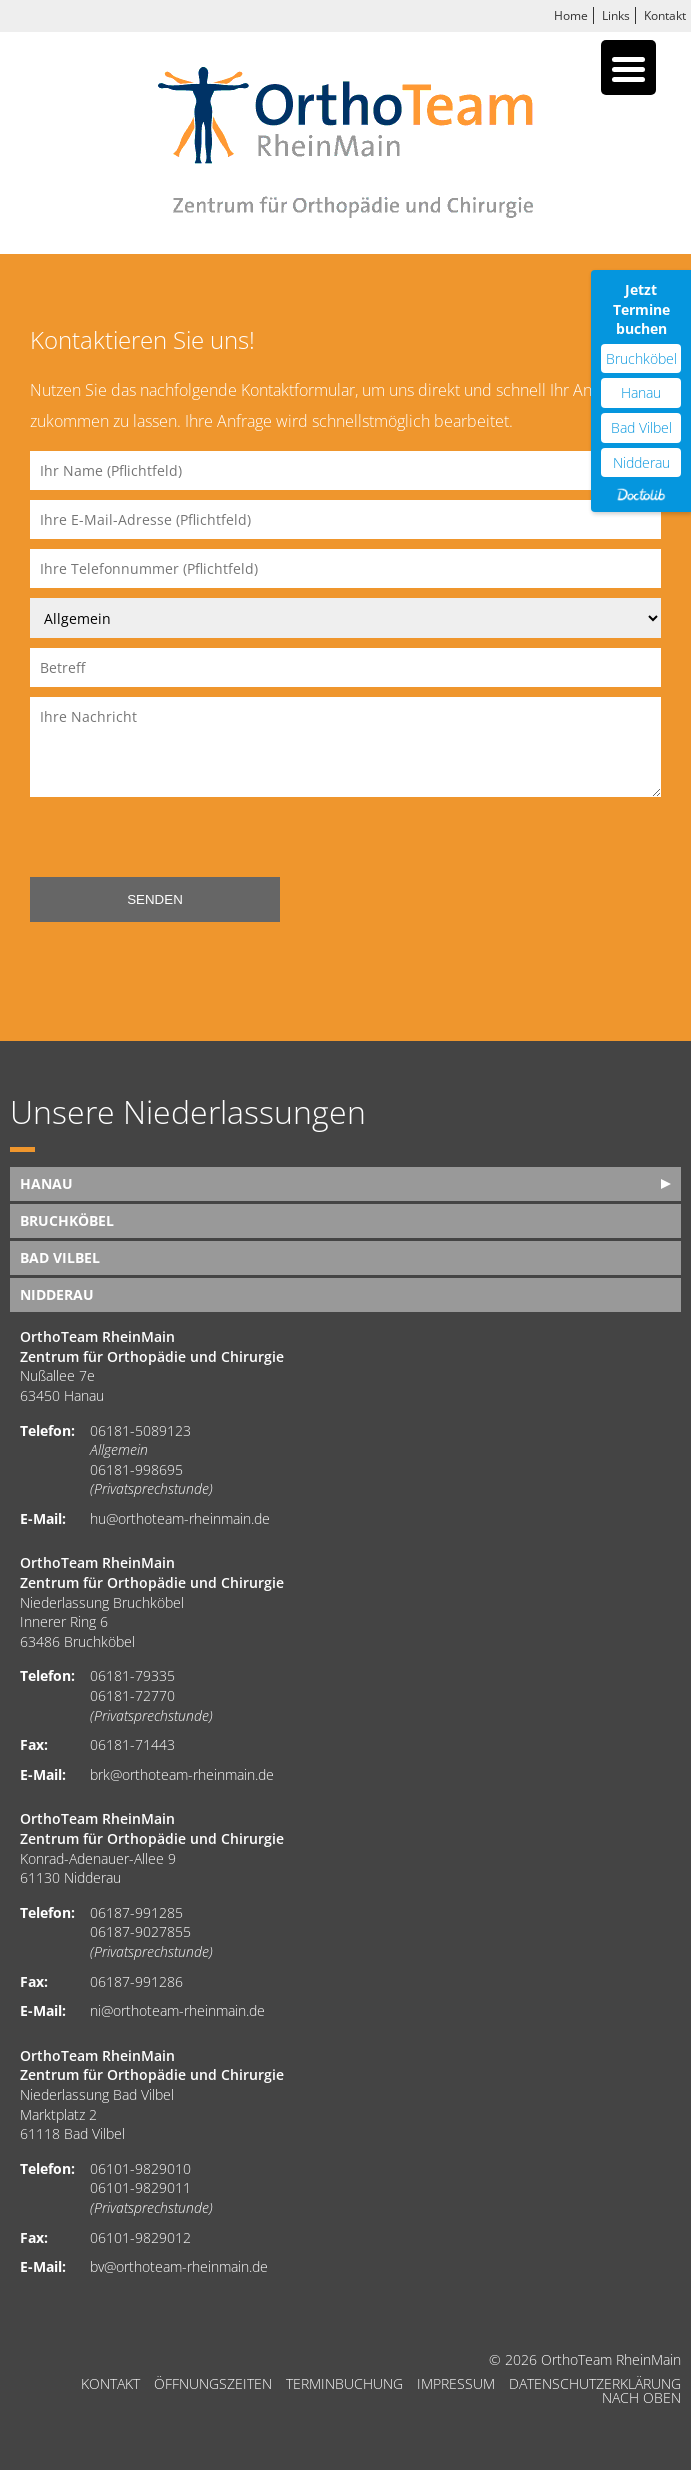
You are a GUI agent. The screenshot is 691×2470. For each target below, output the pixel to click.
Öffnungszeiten (213, 2384)
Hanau (46, 1183)
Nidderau (57, 1294)
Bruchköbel (67, 1220)
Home (571, 15)
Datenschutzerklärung (595, 2384)
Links (616, 15)
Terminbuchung (344, 2384)
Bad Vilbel (60, 1257)
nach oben (641, 2398)
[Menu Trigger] (628, 67)
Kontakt (665, 15)
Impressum (456, 2384)
